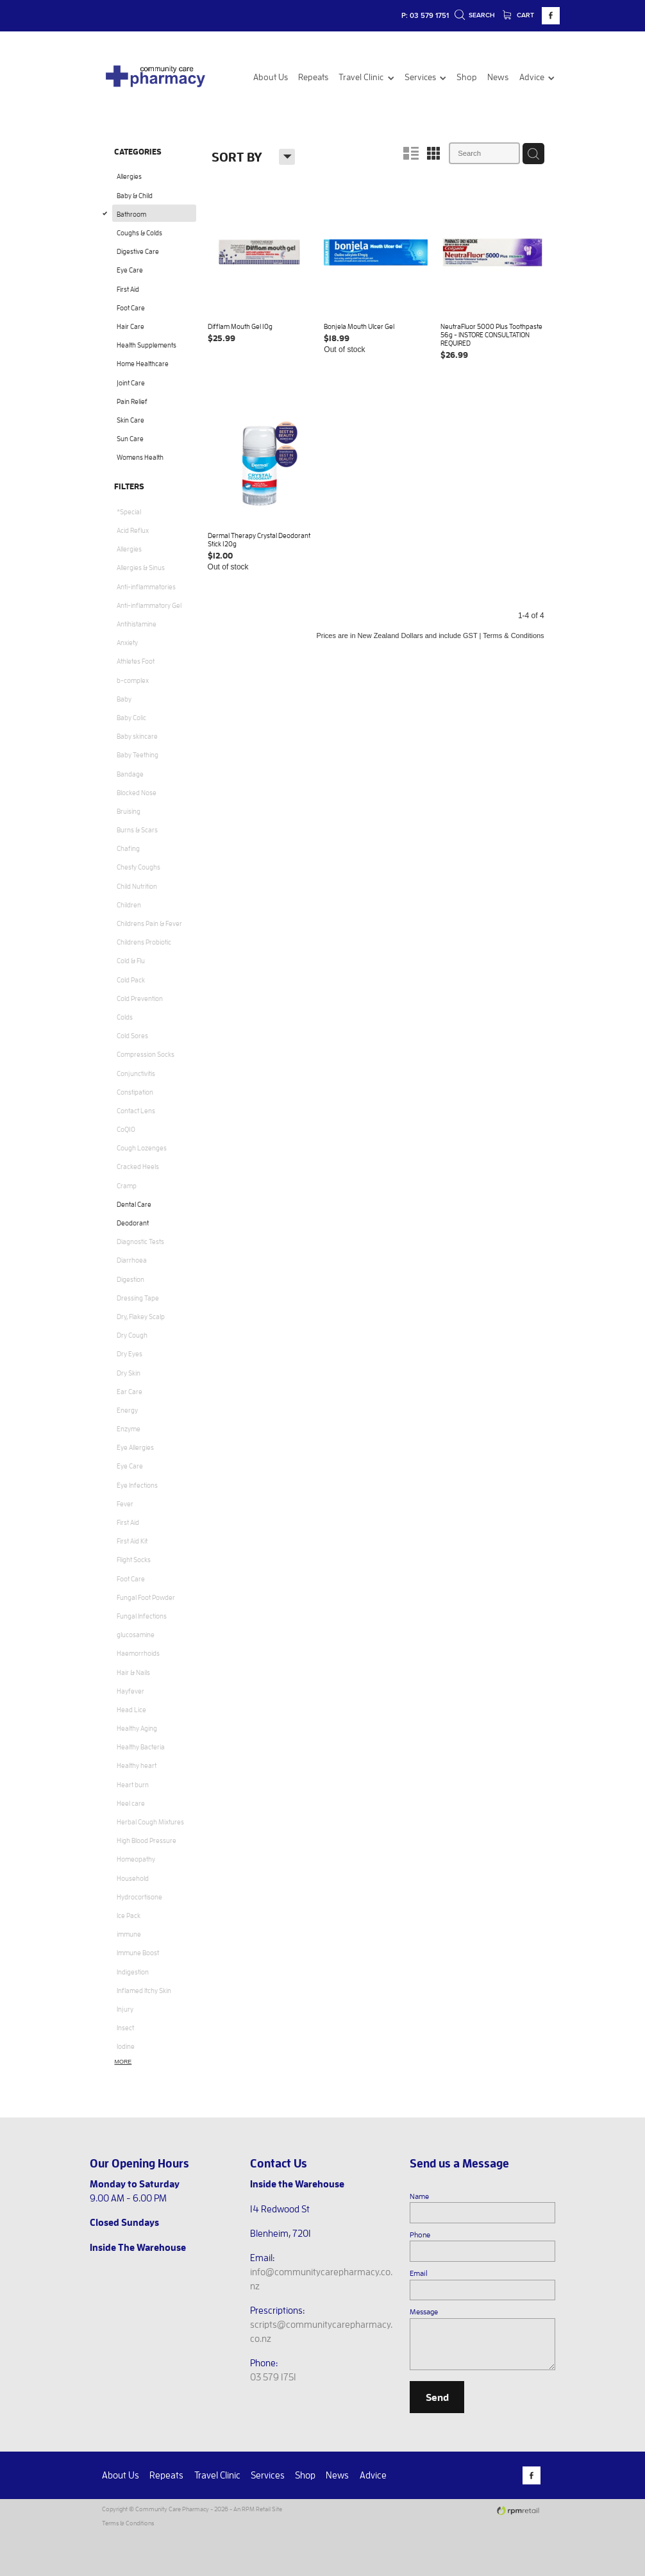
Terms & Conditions (128, 2523)
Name (419, 2196)
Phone (420, 2234)
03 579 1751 (273, 2376)
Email (419, 2273)
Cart (519, 15)
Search (475, 15)
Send (437, 2397)
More (123, 2061)
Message (424, 2311)
